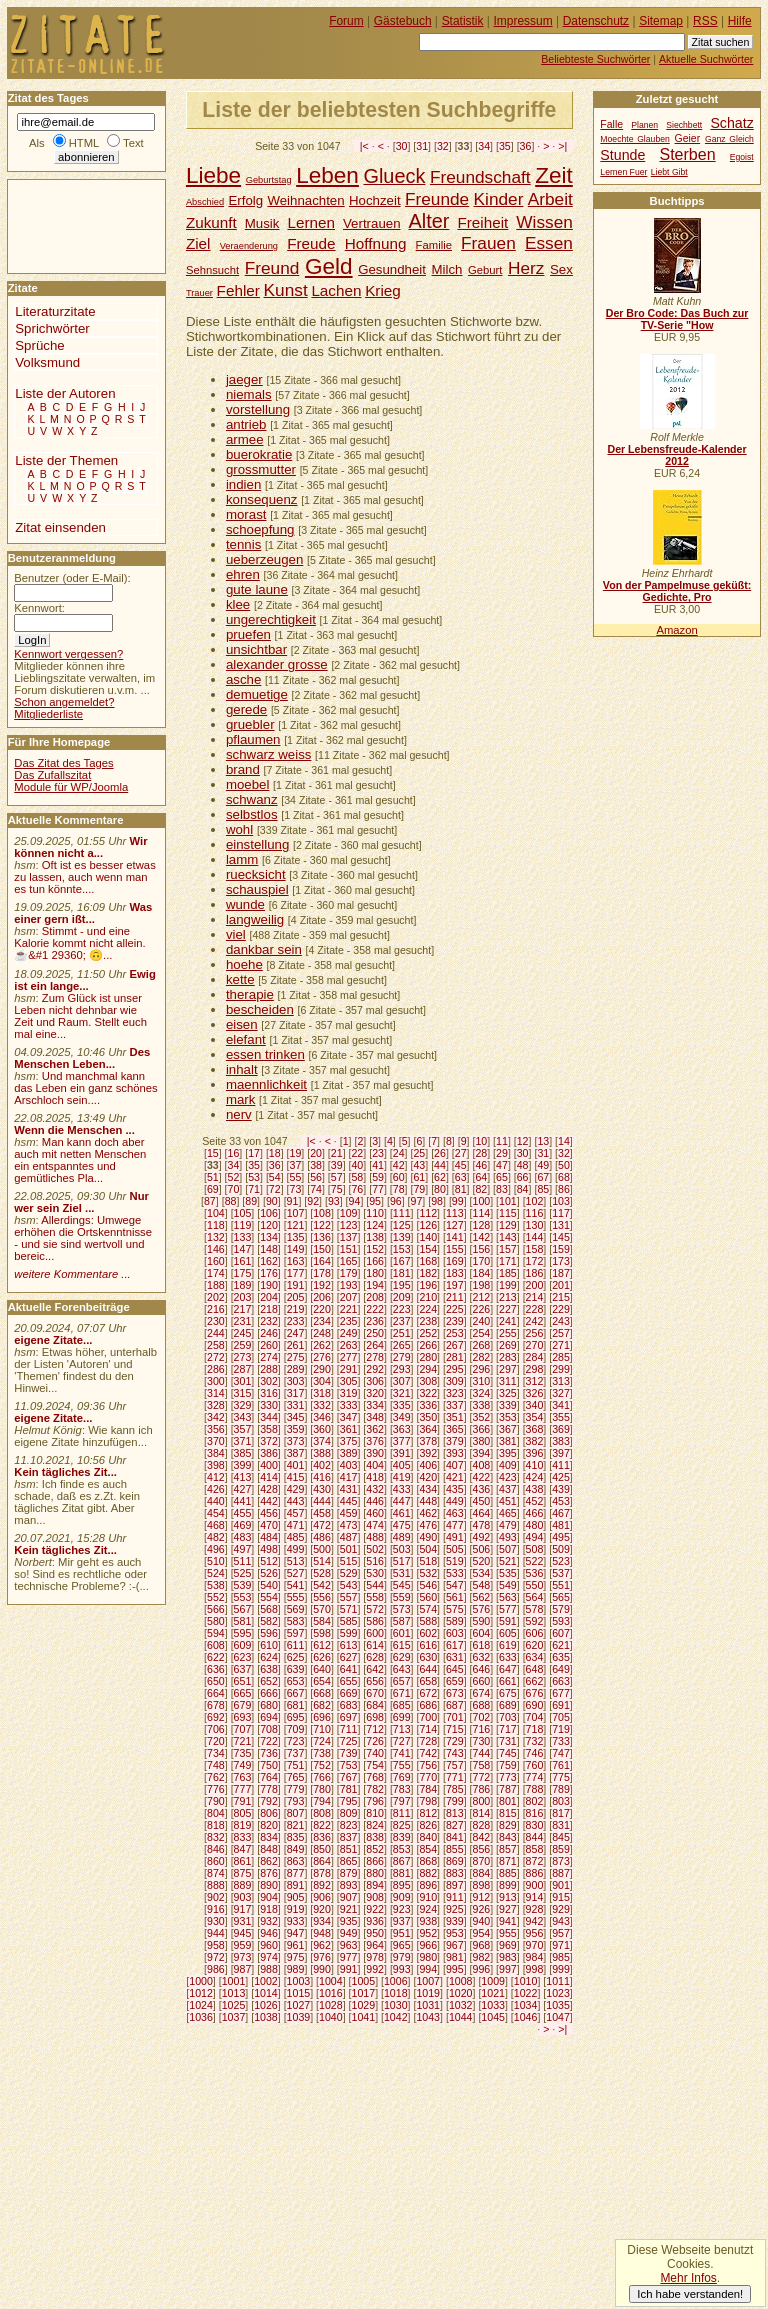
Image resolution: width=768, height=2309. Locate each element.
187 (561, 1273)
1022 (526, 1993)
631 (455, 1657)
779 (296, 1789)
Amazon (676, 630)
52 (234, 1177)
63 (461, 1177)
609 (243, 1645)
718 (535, 1729)
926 (482, 1909)
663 (561, 1681)
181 (402, 1273)
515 (349, 1561)
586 (375, 1621)
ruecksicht (256, 874)
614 (375, 1645)
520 (482, 1561)
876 (269, 1873)
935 (349, 1921)
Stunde (622, 155)
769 (402, 1777)
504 (428, 1549)
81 (461, 1189)
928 (535, 1909)
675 (508, 1693)
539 (243, 1585)
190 (269, 1285)
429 (296, 1489)
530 (375, 1573)
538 (216, 1585)
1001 (234, 1981)
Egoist (742, 157)
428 (269, 1489)
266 (428, 1345)
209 (402, 1297)
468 (216, 1525)
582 (269, 1621)
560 (428, 1597)
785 (455, 1789)
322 (428, 1393)
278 (375, 1357)
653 (296, 1681)
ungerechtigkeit (271, 619)
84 (523, 1189)
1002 (266, 1981)
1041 (364, 2017)
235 (349, 1321)
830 (535, 1825)
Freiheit (482, 222)
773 (508, 1777)
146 (216, 1249)
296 (482, 1369)
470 (269, 1525)
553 (243, 1597)
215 (561, 1297)
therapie (250, 994)
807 (296, 1813)
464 (482, 1513)
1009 (493, 1981)
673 (455, 1693)
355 (561, 1417)
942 (535, 1921)
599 (349, 1633)
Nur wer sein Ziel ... (81, 1202)
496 (216, 1549)
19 (296, 1153)
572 (375, 1609)
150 (322, 1249)
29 (502, 1153)
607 (561, 1633)
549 (508, 1585)
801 (508, 1801)
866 (375, 1861)
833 (243, 1837)
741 (402, 1753)
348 (375, 1417)
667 (296, 1693)
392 (428, 1453)
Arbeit (550, 199)
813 (455, 1813)
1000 (201, 1981)
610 (269, 1645)
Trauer (199, 293)
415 (296, 1477)
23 (378, 1153)
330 (269, 1405)
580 (216, 1621)
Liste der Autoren (65, 393)
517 (402, 1561)
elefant (246, 1039)
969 (508, 1945)
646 (482, 1669)
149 (296, 1249)
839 (402, 1837)
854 (428, 1849)
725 (349, 1741)
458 (322, 1513)
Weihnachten (305, 200)
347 (349, 1417)
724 (322, 1741)
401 (296, 1465)
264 (375, 1345)
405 (402, 1465)
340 (535, 1405)
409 (508, 1465)
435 (455, 1489)
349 (402, 1417)
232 (269, 1321)
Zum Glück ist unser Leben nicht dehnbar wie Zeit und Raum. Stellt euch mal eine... (80, 1016)
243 (561, 1321)
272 (216, 1357)
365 (455, 1429)
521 (508, 1561)
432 (375, 1489)
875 (243, 1873)
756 (428, 1765)
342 (216, 1417)
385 (243, 1453)
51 (213, 1177)
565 (561, 1597)
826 (428, 1825)
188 (216, 1285)
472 (322, 1525)
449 (455, 1501)
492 (482, 1537)
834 (269, 1837)
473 (349, 1525)
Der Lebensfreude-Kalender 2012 (676, 455)
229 (561, 1309)
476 (428, 1525)
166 (375, 1261)
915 (561, 1897)
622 (216, 1657)
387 (296, 1453)
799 (455, 1801)
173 (561, 1261)
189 (243, 1285)
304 (322, 1381)
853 (402, 1849)
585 (349, 1621)
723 (296, 1741)
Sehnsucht (212, 270)
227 (508, 1309)
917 (243, 1909)
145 (561, 1237)
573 (402, 1609)
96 (396, 1201)
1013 (234, 1993)
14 (564, 1141)
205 (296, 1297)
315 (243, 1393)
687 (455, 1705)
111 (402, 1213)
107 (296, 1213)
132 (216, 1237)
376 (375, 1441)
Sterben (687, 154)
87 (210, 1201)
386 (269, 1453)
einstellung (257, 844)
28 (481, 1153)
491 (455, 1537)
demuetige (257, 694)
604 (482, 1633)
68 (564, 1177)
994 (428, 1969)
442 (269, 1501)
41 (378, 1165)
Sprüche (39, 345)
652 (269, 1681)
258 (216, 1345)
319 (349, 1393)
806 (269, 1813)
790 (216, 1801)
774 (535, 1777)
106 (269, 1213)
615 (402, 1645)
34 (484, 146)
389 (349, 1453)
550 (535, 1585)
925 (455, 1909)
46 (481, 1165)
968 (482, 1945)
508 (535, 1549)
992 (375, 1969)
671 (402, 1693)
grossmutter (261, 469)
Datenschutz (596, 21)
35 (505, 146)
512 (269, 1561)
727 (402, 1741)
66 (523, 1177)
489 (402, 1537)
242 (535, 1321)
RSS (705, 21)
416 (322, 1477)
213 (508, 1297)
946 (269, 1933)
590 (482, 1621)
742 (428, 1753)
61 (419, 1177)
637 (243, 1669)
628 (375, 1657)
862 (269, 1861)
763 (243, 1777)
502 (375, 1549)
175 (243, 1273)
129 (508, 1225)
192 (322, 1285)
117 (561, 1213)
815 (508, 1813)
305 (349, 1381)
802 (535, 1801)
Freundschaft (480, 177)
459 (349, 1513)
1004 (331, 1981)
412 (216, 1477)
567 (243, 1609)
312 (535, 1381)
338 (482, 1405)
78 (399, 1189)
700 (428, 1717)
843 (508, 1837)
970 (535, 1945)
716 (482, 1729)
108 (322, 1213)
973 (243, 1957)
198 (482, 1285)
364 (428, 1429)
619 (508, 1645)
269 (508, 1345)
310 (482, 1381)
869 (455, 1861)
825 (402, 1825)
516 (375, 1561)
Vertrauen (372, 223)
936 (375, 1921)
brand (243, 769)
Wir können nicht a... (80, 847)
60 (399, 1177)
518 (428, 1561)
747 (561, 1753)
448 (428, 1501)
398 (216, 1465)
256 (535, 1333)
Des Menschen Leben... (82, 1058)
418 (375, 1477)
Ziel (198, 243)
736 (269, 1753)
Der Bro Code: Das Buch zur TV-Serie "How (677, 319)
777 (243, 1789)
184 (482, 1273)
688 (482, 1705)
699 (402, 1717)
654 (322, 1681)
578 (535, 1609)
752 (322, 1765)
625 (296, 1657)
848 (269, 1849)
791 (243, 1801)
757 (455, 1765)
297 (508, 1369)
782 (375, 1789)
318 (322, 1393)
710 (322, 1729)
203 (243, 1297)
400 (269, 1465)
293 (402, 1369)
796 (375, 1801)
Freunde (437, 199)
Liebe (213, 175)
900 (535, 1885)
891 (296, 1885)
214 (535, 1297)
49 (543, 1165)
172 (535, 1261)
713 (402, 1729)
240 (482, 1321)
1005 (364, 1981)
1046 (526, 2017)
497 (243, 1549)
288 (269, 1369)
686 (428, 1705)
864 (322, 1861)
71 (254, 1189)
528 (322, 1573)
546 (428, 1585)
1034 (526, 2005)
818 (216, 1825)
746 (535, 1753)
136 (322, 1237)
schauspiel (257, 889)
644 (428, 1669)
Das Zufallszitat (52, 775)
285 (561, 1357)
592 (535, 1621)
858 (535, 1849)
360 (322, 1429)
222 (375, 1309)
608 (216, 1645)
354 (535, 1417)
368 (535, 1429)
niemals (249, 394)
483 (243, 1537)
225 (455, 1309)
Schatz (731, 123)
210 (428, 1297)
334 (375, 1405)
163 (296, 1261)
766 (322, 1777)
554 (269, 1597)
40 (357, 1165)
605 (508, 1633)
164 (322, 1261)
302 (269, 1381)
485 (296, 1537)
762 (216, 1777)
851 (349, 1849)
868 (428, 1861)
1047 (558, 2017)
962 (322, 1945)
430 (322, 1489)
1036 (201, 2017)
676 (535, 1693)
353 (508, 1417)
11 (502, 1141)
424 (535, 1477)
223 (402, 1309)
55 (296, 1177)
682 (322, 1705)
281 (455, 1357)
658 (428, 1681)
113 (455, 1213)
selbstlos (252, 814)
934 (322, 1921)
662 (535, 1681)
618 (482, 1645)
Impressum (523, 21)
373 (296, 1441)
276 (322, 1357)
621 (561, 1645)
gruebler (250, 724)
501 (349, 1549)
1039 (299, 2017)
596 (269, 1633)
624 (269, 1657)
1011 (558, 1981)
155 (455, 1249)
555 (296, 1597)
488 (375, 1537)
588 (428, 1621)
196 (428, 1285)
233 (296, 1321)
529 (349, 1573)
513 (296, 1561)
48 (523, 1165)
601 (402, 1633)
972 (216, 1957)
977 (349, 1957)
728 (428, 1741)
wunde (245, 904)
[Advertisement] (68, 225)
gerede (246, 709)
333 (349, 1405)
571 (349, 1609)
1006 (396, 1981)
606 (535, 1633)
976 (322, 1957)
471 (296, 1525)
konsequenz (262, 499)
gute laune (257, 589)
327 (561, 1393)
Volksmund (47, 362)
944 (216, 1933)
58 (357, 1177)
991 (349, 1969)
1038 (266, 2017)
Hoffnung (376, 243)
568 (269, 1609)
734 (216, 1753)
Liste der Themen (66, 460)
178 (322, 1273)
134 (269, 1237)
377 (402, 1441)
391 (402, 1453)
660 (482, 1681)
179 (349, 1273)
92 (313, 1201)
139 (402, 1237)
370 (216, 1441)
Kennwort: (39, 608)
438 (535, 1489)
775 (561, 1777)
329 (243, 1405)
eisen (242, 1024)
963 (349, 1945)
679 (243, 1705)
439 (561, 1489)
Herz (526, 268)
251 (402, 1333)
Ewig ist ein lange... (85, 980)
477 (455, 1525)
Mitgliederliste (48, 714)
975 (296, 1957)
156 (482, 1249)
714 (428, 1729)
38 (316, 1165)
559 (402, 1597)
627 (349, 1657)
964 (375, 1945)
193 (349, 1285)
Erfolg (245, 200)
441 (243, 1501)
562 (482, 1597)
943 (561, 1921)
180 (375, 1273)
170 (482, 1261)
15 (213, 1153)
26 (440, 1153)
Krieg (383, 290)
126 (428, 1225)
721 (243, 1741)
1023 (558, 1993)
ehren (243, 574)
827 (455, 1825)
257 (561, 1333)
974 (269, 1957)
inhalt (242, 1069)
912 (482, 1897)
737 (296, 1753)
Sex (561, 269)
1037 (234, 2017)
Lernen (311, 222)
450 (482, 1501)
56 (316, 1177)
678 (216, 1705)
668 (322, 1693)
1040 (331, 2017)
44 (440, 1165)
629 (402, 1657)
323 (455, 1393)
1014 (266, 1993)
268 (482, 1345)
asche (243, 679)
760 (535, 1765)
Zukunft (211, 222)
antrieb (246, 424)
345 (296, 1417)
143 (508, 1237)
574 (428, 1609)
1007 (428, 1981)
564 (535, 1597)
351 (455, 1417)
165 (349, 1261)
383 (561, 1441)
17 (254, 1153)
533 (455, 1573)
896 (428, 1885)
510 (216, 1561)
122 (322, 1225)
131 (561, 1225)
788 (535, 1789)
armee (245, 439)
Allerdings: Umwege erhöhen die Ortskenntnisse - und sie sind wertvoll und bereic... (83, 1238)
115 (508, 1213)
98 (437, 1201)
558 (375, 1597)
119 (243, 1225)
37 (296, 1165)
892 (322, 1885)
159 (561, 1249)
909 (402, 1897)
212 (482, 1297)
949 (349, 1933)
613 (349, 1645)
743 (455, 1753)
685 (402, 1705)
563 (508, 1597)
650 (216, 1681)
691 (561, 1705)
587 (402, 1621)
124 (375, 1225)
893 (349, 1885)
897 (455, 1885)
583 (296, 1621)
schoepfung (260, 529)
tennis (243, 544)
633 (508, 1657)
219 (296, 1309)
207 (349, 1297)
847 (243, 1849)
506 (482, 1549)
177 (296, 1273)
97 (417, 1201)
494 (535, 1537)
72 (275, 1189)
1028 (331, 2005)
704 (535, 1717)
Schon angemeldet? (64, 702)
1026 (266, 2005)
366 (482, 1429)
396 (535, 1453)
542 (322, 1585)
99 (458, 1201)
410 (535, 1465)
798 (428, 1801)
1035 (558, 2005)
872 (535, 1861)
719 (561, 1729)
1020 (461, 1993)
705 (561, 1717)
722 (269, 1741)
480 (535, 1525)
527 (296, 1573)
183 (455, 1273)
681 (296, 1705)
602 (428, 1633)
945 (243, 1933)
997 (508, 1969)
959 (243, 1945)
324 (482, 1393)
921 (349, 1909)
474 (375, 1525)
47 (502, 1165)
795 (349, 1801)
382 (535, 1441)
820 (269, 1825)
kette (240, 979)
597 (296, 1633)
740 (375, 1753)
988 (269, 1969)
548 (482, 1585)
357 (243, 1429)
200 (535, 1285)
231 (243, 1321)
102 (535, 1201)
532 (428, 1573)
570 (322, 1609)
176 (269, 1273)
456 (269, 1513)
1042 (396, 2017)
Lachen (336, 290)
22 (357, 1153)
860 (216, 1861)
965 (402, 1945)
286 (216, 1369)
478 (482, 1525)
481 (561, 1525)
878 (322, 1873)
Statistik (463, 21)
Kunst (286, 290)
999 (561, 1969)
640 (322, 1669)
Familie (434, 245)
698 (375, 1717)
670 (375, 1693)
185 (508, 1273)
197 (455, 1285)
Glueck (394, 176)
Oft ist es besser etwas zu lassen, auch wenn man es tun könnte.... (85, 877)
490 (428, 1537)
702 (482, 1717)
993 (402, 1969)
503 (402, 1549)
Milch (447, 269)
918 (269, 1909)
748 (216, 1765)
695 (296, 1717)
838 (375, 1837)
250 (375, 1333)
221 (349, 1309)
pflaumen (253, 739)
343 (243, 1417)
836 (322, 1837)
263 (349, 1345)
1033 (493, 2005)
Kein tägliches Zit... (65, 1472)
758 (482, 1765)
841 (455, 1837)
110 (375, 1213)
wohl (239, 829)
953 (455, 1933)
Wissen (544, 222)
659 (455, 1681)
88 (231, 1201)
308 (428, 1381)
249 (349, 1333)
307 (402, 1381)
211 (455, 1297)
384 (216, 1453)
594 (216, 1633)
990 (322, 1969)
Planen (644, 125)
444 (322, 1501)
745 (508, 1753)
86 (564, 1189)
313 (561, 1381)
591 (508, 1621)
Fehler (238, 290)
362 (375, 1429)
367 (508, 1429)
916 (216, 1909)
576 (482, 1609)
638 (269, 1669)
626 (322, 1657)
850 (322, 1849)
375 (349, 1441)
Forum (346, 21)
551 (561, 1585)
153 (402, 1249)
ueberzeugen (264, 559)
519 (455, 1561)
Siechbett (684, 125)
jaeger (244, 379)
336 (428, 1405)
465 (508, 1513)
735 (243, 1753)
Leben (327, 175)
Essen (549, 243)
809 (349, 1813)
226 (482, 1309)
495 (561, 1537)
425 (561, 1477)
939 (455, 1921)
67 (543, 1177)
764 (269, 1777)
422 (482, 1477)
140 (428, 1237)
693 (243, 1717)
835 (296, 1837)
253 (455, 1333)
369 (561, 1429)
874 (216, 1873)
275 (296, 1357)
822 (322, 1825)
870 (482, 1861)
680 (269, 1705)
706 (216, 1729)
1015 (299, 1993)
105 (243, 1213)
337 (455, 1405)
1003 (299, 1981)
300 (216, 1381)
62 (440, 1177)
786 (482, 1789)
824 (375, 1825)
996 (482, 1969)
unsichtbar (256, 649)
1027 (299, 2005)
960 (269, 1945)
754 (375, 1765)
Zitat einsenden (60, 527)
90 (272, 1201)
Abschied (205, 202)
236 (375, 1321)
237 (402, 1321)
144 (535, 1237)
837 (349, 1837)
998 (535, 1969)
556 (322, 1597)
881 (402, 1873)
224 (428, 1309)
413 (243, 1477)
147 (243, 1249)
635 (561, 1657)
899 (508, 1885)
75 (337, 1189)
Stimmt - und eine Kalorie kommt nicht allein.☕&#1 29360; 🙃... (80, 943)
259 (243, 1345)
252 (428, 1333)
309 (455, 1381)
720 (216, 1741)
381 (508, 1441)
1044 (461, 2017)
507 (508, 1549)
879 (349, 1873)
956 (535, 1933)
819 (243, 1825)
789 (561, 1789)
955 (508, 1933)
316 (269, 1393)
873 (561, 1861)
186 (535, 1273)
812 (428, 1813)
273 (243, 1357)
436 (482, 1489)
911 (455, 1897)
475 (402, 1525)
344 (269, 1417)
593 (561, 1621)
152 (375, 1249)
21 (337, 1153)
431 (349, 1489)
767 (349, 1777)
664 (216, 1693)
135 (296, 1237)
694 (269, 1717)
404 (375, 1465)
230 (216, 1321)
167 (402, 1261)
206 (322, 1297)
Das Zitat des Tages (63, 763)
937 (402, 1921)
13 (543, 1141)
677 (561, 1693)
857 (508, 1849)
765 (296, 1777)
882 (428, 1873)
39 (337, 1165)
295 (455, 1369)
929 (561, 1909)
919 (296, 1909)
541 (296, 1585)
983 (508, 1957)
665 (243, 1693)
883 (455, 1873)
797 (402, 1801)
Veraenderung (249, 246)
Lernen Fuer (623, 172)
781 (349, 1789)
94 (355, 1201)
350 (428, 1417)
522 (535, 1561)
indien (243, 484)
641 (349, 1669)
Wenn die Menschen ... (74, 1130)
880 (375, 1873)
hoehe (244, 964)
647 (508, 1669)
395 (508, 1453)
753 (349, 1765)
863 (296, 1861)
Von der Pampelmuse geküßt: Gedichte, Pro (677, 591)
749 (243, 1765)
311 (508, 1381)
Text (133, 143)
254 (482, 1333)
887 (561, 1873)
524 (216, 1573)
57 (337, 1177)
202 (216, 1297)
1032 (461, 2005)
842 (482, 1837)
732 (535, 1741)
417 (349, 1477)
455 (243, 1513)
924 (428, 1909)
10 (481, 1141)
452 (535, 1501)
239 (455, 1321)
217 (243, 1309)
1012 (201, 1993)
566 (216, 1609)
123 (349, 1225)
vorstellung (258, 409)
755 (402, 1765)
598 (322, 1633)
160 (216, 1261)
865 (349, 1861)
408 (482, 1465)
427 (243, 1489)
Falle (611, 124)
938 (428, 1921)
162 (269, 1261)
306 (375, 1381)
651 (243, 1681)
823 (349, 1825)
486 (322, 1537)
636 (216, 1669)
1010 (526, 1981)
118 (216, 1225)
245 (243, 1333)
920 (322, 1909)
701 (455, 1717)
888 (216, 1885)
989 (296, 1969)
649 (561, 1669)
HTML (84, 143)
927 (508, 1909)
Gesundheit (392, 269)
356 (216, 1429)
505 (455, 1549)
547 (455, 1585)
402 (322, 1465)
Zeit (554, 175)
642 (375, 1669)
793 (296, 1801)
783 (402, 1789)
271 (561, 1345)
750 (269, 1765)
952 (428, 1933)
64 (481, 1177)
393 (455, 1453)
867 (402, 1861)
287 (243, 1369)
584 (322, 1621)
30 (402, 146)
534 (482, 1573)
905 (296, 1897)
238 (428, 1321)
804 (216, 1813)
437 (508, 1489)
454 (216, 1513)
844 (535, 1837)
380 (482, 1441)
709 (296, 1729)
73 (296, 1189)
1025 (234, 2005)
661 (508, 1681)
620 (535, 1645)
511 (243, 1561)
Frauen (488, 243)
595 (243, 1633)
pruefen (248, 634)
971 (561, 1945)
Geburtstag (269, 180)
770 (428, 1777)
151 (349, 1249)
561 (455, 1597)
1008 (461, 1981)
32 (443, 146)
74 (316, 1189)
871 (508, 1861)
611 (296, 1645)
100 (482, 1201)
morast (246, 514)
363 (402, 1429)
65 (502, 1177)
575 (455, 1609)
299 (561, 1369)
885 (508, 1873)
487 (349, 1537)
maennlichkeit (266, 1084)
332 (322, 1405)
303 (296, 1381)
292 (375, 1369)
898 (482, 1885)
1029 (364, 2005)
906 (322, 1897)
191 (296, 1285)
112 (428, 1213)
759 (508, 1765)
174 (216, 1273)
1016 (331, 1993)
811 (402, 1813)
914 (535, 1897)
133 (243, 1237)
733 (561, 1741)
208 (375, 1297)
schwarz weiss (269, 754)
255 (508, 1333)
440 (216, 1501)
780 (322, 1789)
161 (243, 1261)
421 (455, 1477)
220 (322, 1309)
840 (428, 1837)
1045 (493, 2017)
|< (364, 146)
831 (561, 1825)
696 (322, 1717)
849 (296, 1849)
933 (296, 1921)
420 (428, 1477)
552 (216, 1597)
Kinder (499, 199)
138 (375, 1237)
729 (455, 1741)
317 (296, 1393)
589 (455, 1621)
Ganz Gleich (729, 139)
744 (482, 1753)
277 (349, 1357)
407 (455, 1465)
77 (378, 1189)
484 (269, 1537)
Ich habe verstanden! (690, 2294)
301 (243, 1381)
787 (508, 1789)
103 (561, 1201)
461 (402, 1513)
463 (455, 1513)
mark (240, 1099)
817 (561, 1813)
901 (561, 1885)
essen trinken (265, 1054)
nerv (239, 1114)
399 (243, 1465)
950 (375, 1933)
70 (234, 1189)
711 (349, 1729)
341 (561, 1405)
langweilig (255, 919)
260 (269, 1345)
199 (508, 1285)
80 (440, 1189)
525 (243, 1573)
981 (455, 1957)
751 (296, 1765)
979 (402, 1957)
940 (482, 1921)
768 (375, 1777)
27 (461, 1153)
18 (275, 1153)
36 (526, 146)
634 (535, 1657)
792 (269, 1801)
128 (482, 1225)
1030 (396, 2005)
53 (254, 1177)
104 (216, 1213)
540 (269, 1585)
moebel (248, 784)
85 (543, 1189)
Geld (329, 266)
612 (322, 1645)
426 (216, 1489)
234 (322, 1321)
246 (269, 1333)
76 (357, 1189)
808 (322, 1813)
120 (269, 1225)
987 (243, 1969)
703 (508, 1717)
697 (349, 1717)
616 (428, 1645)
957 (561, 1933)
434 (428, 1489)
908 (375, 1897)
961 (296, 1945)
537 (561, 1573)
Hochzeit (375, 200)
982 (482, 1957)
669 (349, 1693)
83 (502, 1189)
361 (349, 1429)
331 (296, 1405)
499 (296, 1549)
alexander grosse (277, 664)
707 (243, 1729)
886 (535, 1873)
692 (216, 1717)
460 (375, 1513)
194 (375, 1285)
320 (375, 1393)
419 (402, 1477)
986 (216, 1969)
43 (419, 1165)
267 (455, 1345)
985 (561, 1957)
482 (216, 1537)
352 (482, 1417)
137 (349, 1237)
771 (455, 1777)
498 (269, 1549)
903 (243, 1897)
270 (535, 1345)
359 (296, 1429)
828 (482, 1825)
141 (455, 1237)
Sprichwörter (52, 328)
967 (455, 1945)
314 (216, 1393)
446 (375, 1501)
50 (564, 1165)
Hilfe (740, 21)
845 (561, 1837)
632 (482, 1657)
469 (243, 1525)
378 (428, 1441)
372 (269, 1441)
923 (402, 1909)
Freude (311, 243)
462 (428, 1513)
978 (375, 1957)
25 (419, 1153)
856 (482, 1849)
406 (428, 1465)
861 (243, 1861)
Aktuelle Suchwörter (706, 59)
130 (535, 1225)
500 (322, 1549)
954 (482, 1933)
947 (296, 1933)
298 (535, 1369)
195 (402, 1285)
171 (508, 1261)
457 (296, 1513)
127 (455, 1225)
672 (428, 1693)
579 (561, 1609)
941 (508, 1921)
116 (535, 1213)
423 (508, 1477)
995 (455, 1969)
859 (561, 1849)
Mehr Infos (688, 2278)
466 (535, 1513)
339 (508, 1405)
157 (508, 1249)
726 (375, 1741)
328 (216, 1405)
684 (375, 1705)
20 (316, 1153)
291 (349, 1369)
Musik (262, 223)
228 (535, 1309)
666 (269, 1693)
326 (535, 1393)
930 (216, 1921)
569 (296, 1609)
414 (269, 1477)
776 (216, 1789)
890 (269, 1885)
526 (269, 1573)
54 (275, 1177)
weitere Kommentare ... (72, 1274)
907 (349, 1897)
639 (296, 1669)
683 (349, 1705)
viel (236, 934)
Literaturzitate (55, 311)
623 (243, 1657)
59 (378, 1177)
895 (402, 1885)
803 (561, 1801)
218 (269, 1309)
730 (482, 1741)
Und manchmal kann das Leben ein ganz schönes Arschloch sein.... (85, 1088)
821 (296, 1825)
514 (322, 1561)
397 (561, 1453)
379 (455, 1441)
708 (269, 1729)
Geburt (485, 270)
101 (508, 1201)
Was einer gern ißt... (83, 913)
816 (535, 1813)
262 (322, 1345)
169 (455, 1261)
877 (296, 1873)
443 (296, 1501)
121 (296, 1225)
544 (375, 1585)
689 (508, 1705)
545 (402, 1585)
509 (561, 1549)
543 (349, 1585)
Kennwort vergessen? (68, 654)
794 (322, 1801)
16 (234, 1153)
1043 (428, 2017)
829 (508, 1825)
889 (243, 1885)
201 (561, 1285)
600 (375, 1633)
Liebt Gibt (669, 172)
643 (402, 1669)
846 (216, 1849)
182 (428, 1273)
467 (561, 1513)
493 (508, 1537)
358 (269, 1429)
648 (535, 1669)
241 (508, 1321)
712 (375, 1729)
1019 (428, 1993)
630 (428, 1657)
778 (269, 1789)
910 (428, 1897)
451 (508, 1501)
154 (428, 1249)
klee (238, 604)
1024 (201, 2005)
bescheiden (260, 1009)
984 (535, 1957)
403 (349, 1465)
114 (482, 1213)
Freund (272, 268)
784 (428, 1789)
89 (251, 1201)
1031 (428, 2005)
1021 (493, 1993)
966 (428, 1945)
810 (375, 1813)
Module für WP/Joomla (71, 787)
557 (349, 1597)
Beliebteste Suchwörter (595, 59)
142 (482, 1237)
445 (349, 1501)
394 (482, 1453)
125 (402, 1225)
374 (322, 1441)
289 (296, 1369)
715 (455, 1729)
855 (455, 1849)
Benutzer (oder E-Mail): (72, 578)
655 (349, 1681)
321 (402, 1393)
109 (349, 1213)
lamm (242, 859)
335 (402, 1405)
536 (535, 1573)
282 (482, 1357)
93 (334, 1201)
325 (508, 1393)
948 (322, 1933)
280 (428, 1357)
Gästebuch (403, 21)
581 (243, 1621)
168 (428, 1261)
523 (561, 1561)
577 (508, 1609)
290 (322, 1369)
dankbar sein (264, 949)
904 (269, 1897)
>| (562, 146)
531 (402, 1573)
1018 (396, 1993)
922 (375, 1909)
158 (535, 1249)
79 (419, 1189)
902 (216, 1897)
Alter (429, 221)
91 (293, 1201)
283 (508, 1357)
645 (455, 1669)
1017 (364, 1993)
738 (322, 1753)
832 (216, 1837)
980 (428, 1957)
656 (375, 1681)
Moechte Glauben (634, 139)
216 (216, 1309)
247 (296, 1333)
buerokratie (259, 454)
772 (482, 1777)
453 (561, 1501)
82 (481, 1189)
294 (428, 1369)
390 (375, 1453)
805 (243, 1813)
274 (269, 1357)
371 (243, 1441)
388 (322, 1453)
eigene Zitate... (53, 1340)
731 (508, 1741)
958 (216, 1945)
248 (322, 1333)
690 (535, 1705)
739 (349, 1753)
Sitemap (661, 21)
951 (402, 1933)
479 (508, 1525)
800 (482, 1801)
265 (402, 1345)
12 (523, 1141)
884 (482, 1873)
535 (508, 1573)
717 (508, 1729)
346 (322, 1417)
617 (455, 1645)
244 (216, 1333)
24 (399, 1153)
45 (461, 1165)
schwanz (252, 799)
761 (561, 1765)
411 (561, 1465)
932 (269, 1921)
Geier (688, 138)
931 (243, 1921)
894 (375, 1885)
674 (482, 1693)
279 (402, 1357)
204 (269, 1297)
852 (375, 1849)
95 (375, 1201)
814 (482, 1813)
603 (455, 1633)
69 (213, 1189)
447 (402, 1501)
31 (422, 146)
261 (296, 1345)
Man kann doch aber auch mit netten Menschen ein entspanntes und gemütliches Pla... (80, 1160)
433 (402, 1489)
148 (269, 1249)
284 (535, 1357)
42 (399, 1165)
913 (508, 1897)
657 (402, 1681)
